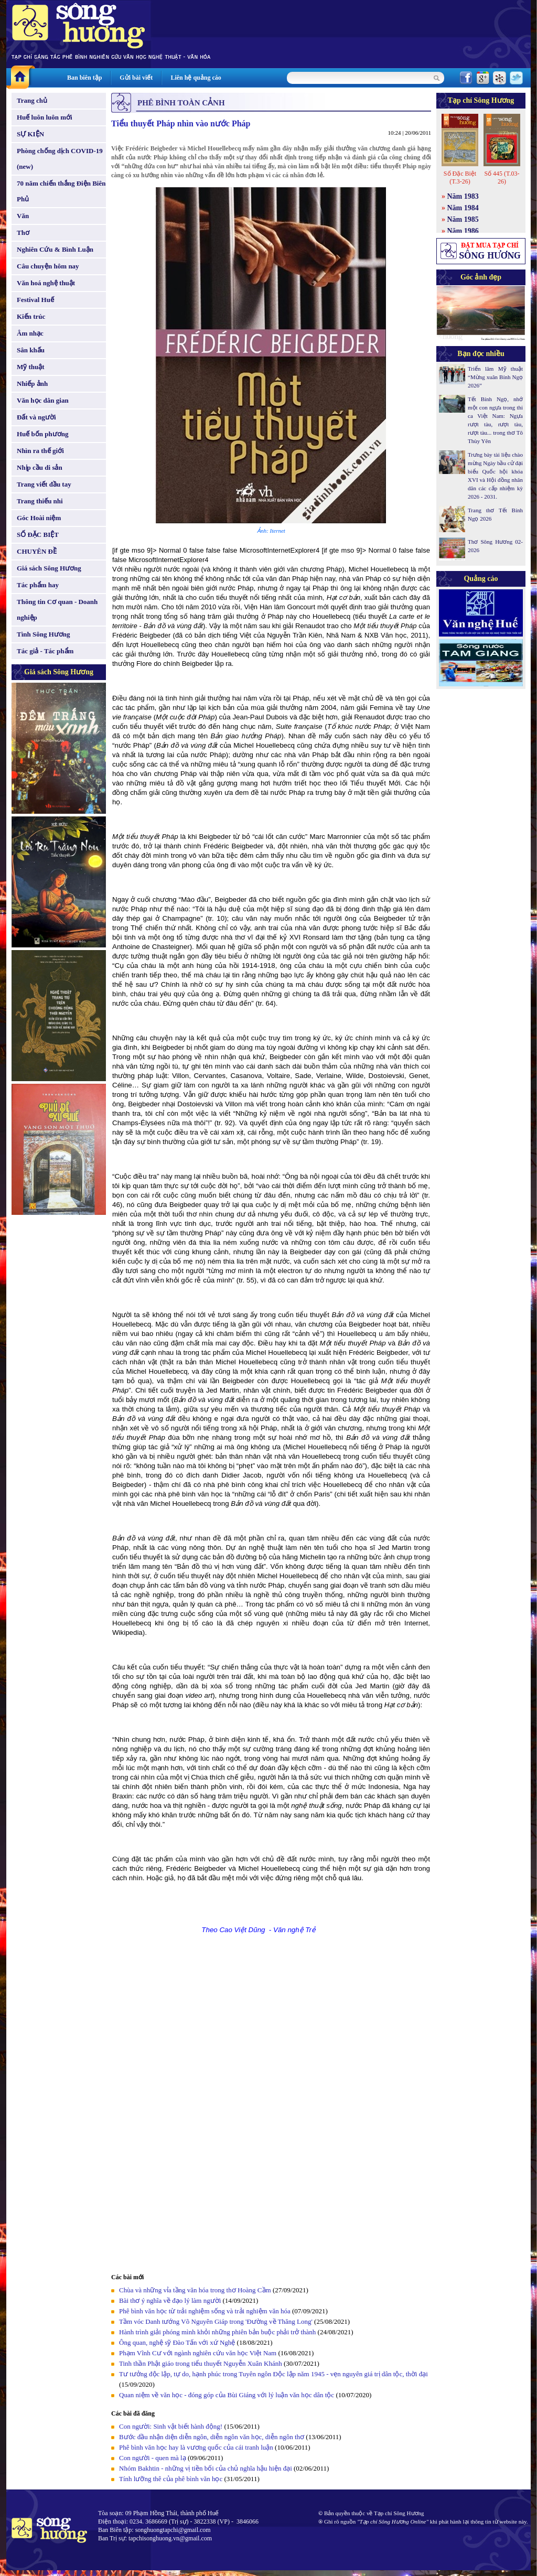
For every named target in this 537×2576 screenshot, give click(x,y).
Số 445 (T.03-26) (501, 177)
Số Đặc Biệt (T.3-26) (460, 177)
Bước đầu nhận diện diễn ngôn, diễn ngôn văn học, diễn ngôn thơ (212, 2437)
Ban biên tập (84, 77)
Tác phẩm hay (38, 585)
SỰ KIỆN (30, 134)
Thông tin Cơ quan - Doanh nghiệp (57, 609)
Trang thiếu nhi (40, 501)
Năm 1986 (463, 231)
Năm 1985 (463, 219)
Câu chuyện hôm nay (48, 266)
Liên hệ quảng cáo (195, 77)
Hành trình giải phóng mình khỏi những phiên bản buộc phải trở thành (217, 2332)
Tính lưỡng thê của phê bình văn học (170, 2479)
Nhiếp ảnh (32, 383)
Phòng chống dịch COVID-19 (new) (60, 158)
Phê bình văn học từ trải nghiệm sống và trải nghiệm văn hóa (205, 2311)
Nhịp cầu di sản (39, 467)
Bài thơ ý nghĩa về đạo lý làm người (170, 2300)
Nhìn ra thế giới (40, 451)
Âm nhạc (30, 333)
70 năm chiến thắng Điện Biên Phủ (61, 191)
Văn (23, 216)
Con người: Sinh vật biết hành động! (170, 2426)
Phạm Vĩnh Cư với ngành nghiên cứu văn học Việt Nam (197, 2353)
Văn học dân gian (43, 400)
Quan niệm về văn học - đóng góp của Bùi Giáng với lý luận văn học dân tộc (226, 2395)
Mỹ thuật (31, 367)
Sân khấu (31, 350)
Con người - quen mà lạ (152, 2458)
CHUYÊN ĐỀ (37, 551)
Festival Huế (35, 300)
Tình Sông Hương (43, 634)
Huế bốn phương (43, 434)
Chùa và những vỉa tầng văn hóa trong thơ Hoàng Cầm (195, 2290)
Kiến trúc (31, 316)
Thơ (23, 232)
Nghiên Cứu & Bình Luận (55, 249)
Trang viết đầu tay (44, 484)
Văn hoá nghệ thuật (46, 283)
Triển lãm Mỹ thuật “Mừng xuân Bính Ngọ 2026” (495, 377)
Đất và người (36, 417)
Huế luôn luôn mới (44, 117)
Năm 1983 (463, 196)
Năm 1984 (463, 208)
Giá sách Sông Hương (49, 568)
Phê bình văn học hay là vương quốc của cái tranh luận (197, 2447)
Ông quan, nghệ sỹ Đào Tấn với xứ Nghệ (177, 2342)
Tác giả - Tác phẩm (45, 651)
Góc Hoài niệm (39, 518)
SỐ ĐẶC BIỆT (38, 534)
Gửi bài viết (136, 77)
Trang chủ (32, 100)
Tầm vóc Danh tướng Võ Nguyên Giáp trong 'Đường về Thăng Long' (216, 2321)
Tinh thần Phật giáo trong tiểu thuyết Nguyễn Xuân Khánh (200, 2363)
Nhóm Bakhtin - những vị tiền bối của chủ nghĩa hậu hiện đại (205, 2468)
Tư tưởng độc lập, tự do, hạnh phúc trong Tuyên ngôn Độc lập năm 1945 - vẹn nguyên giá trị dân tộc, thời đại (273, 2374)
